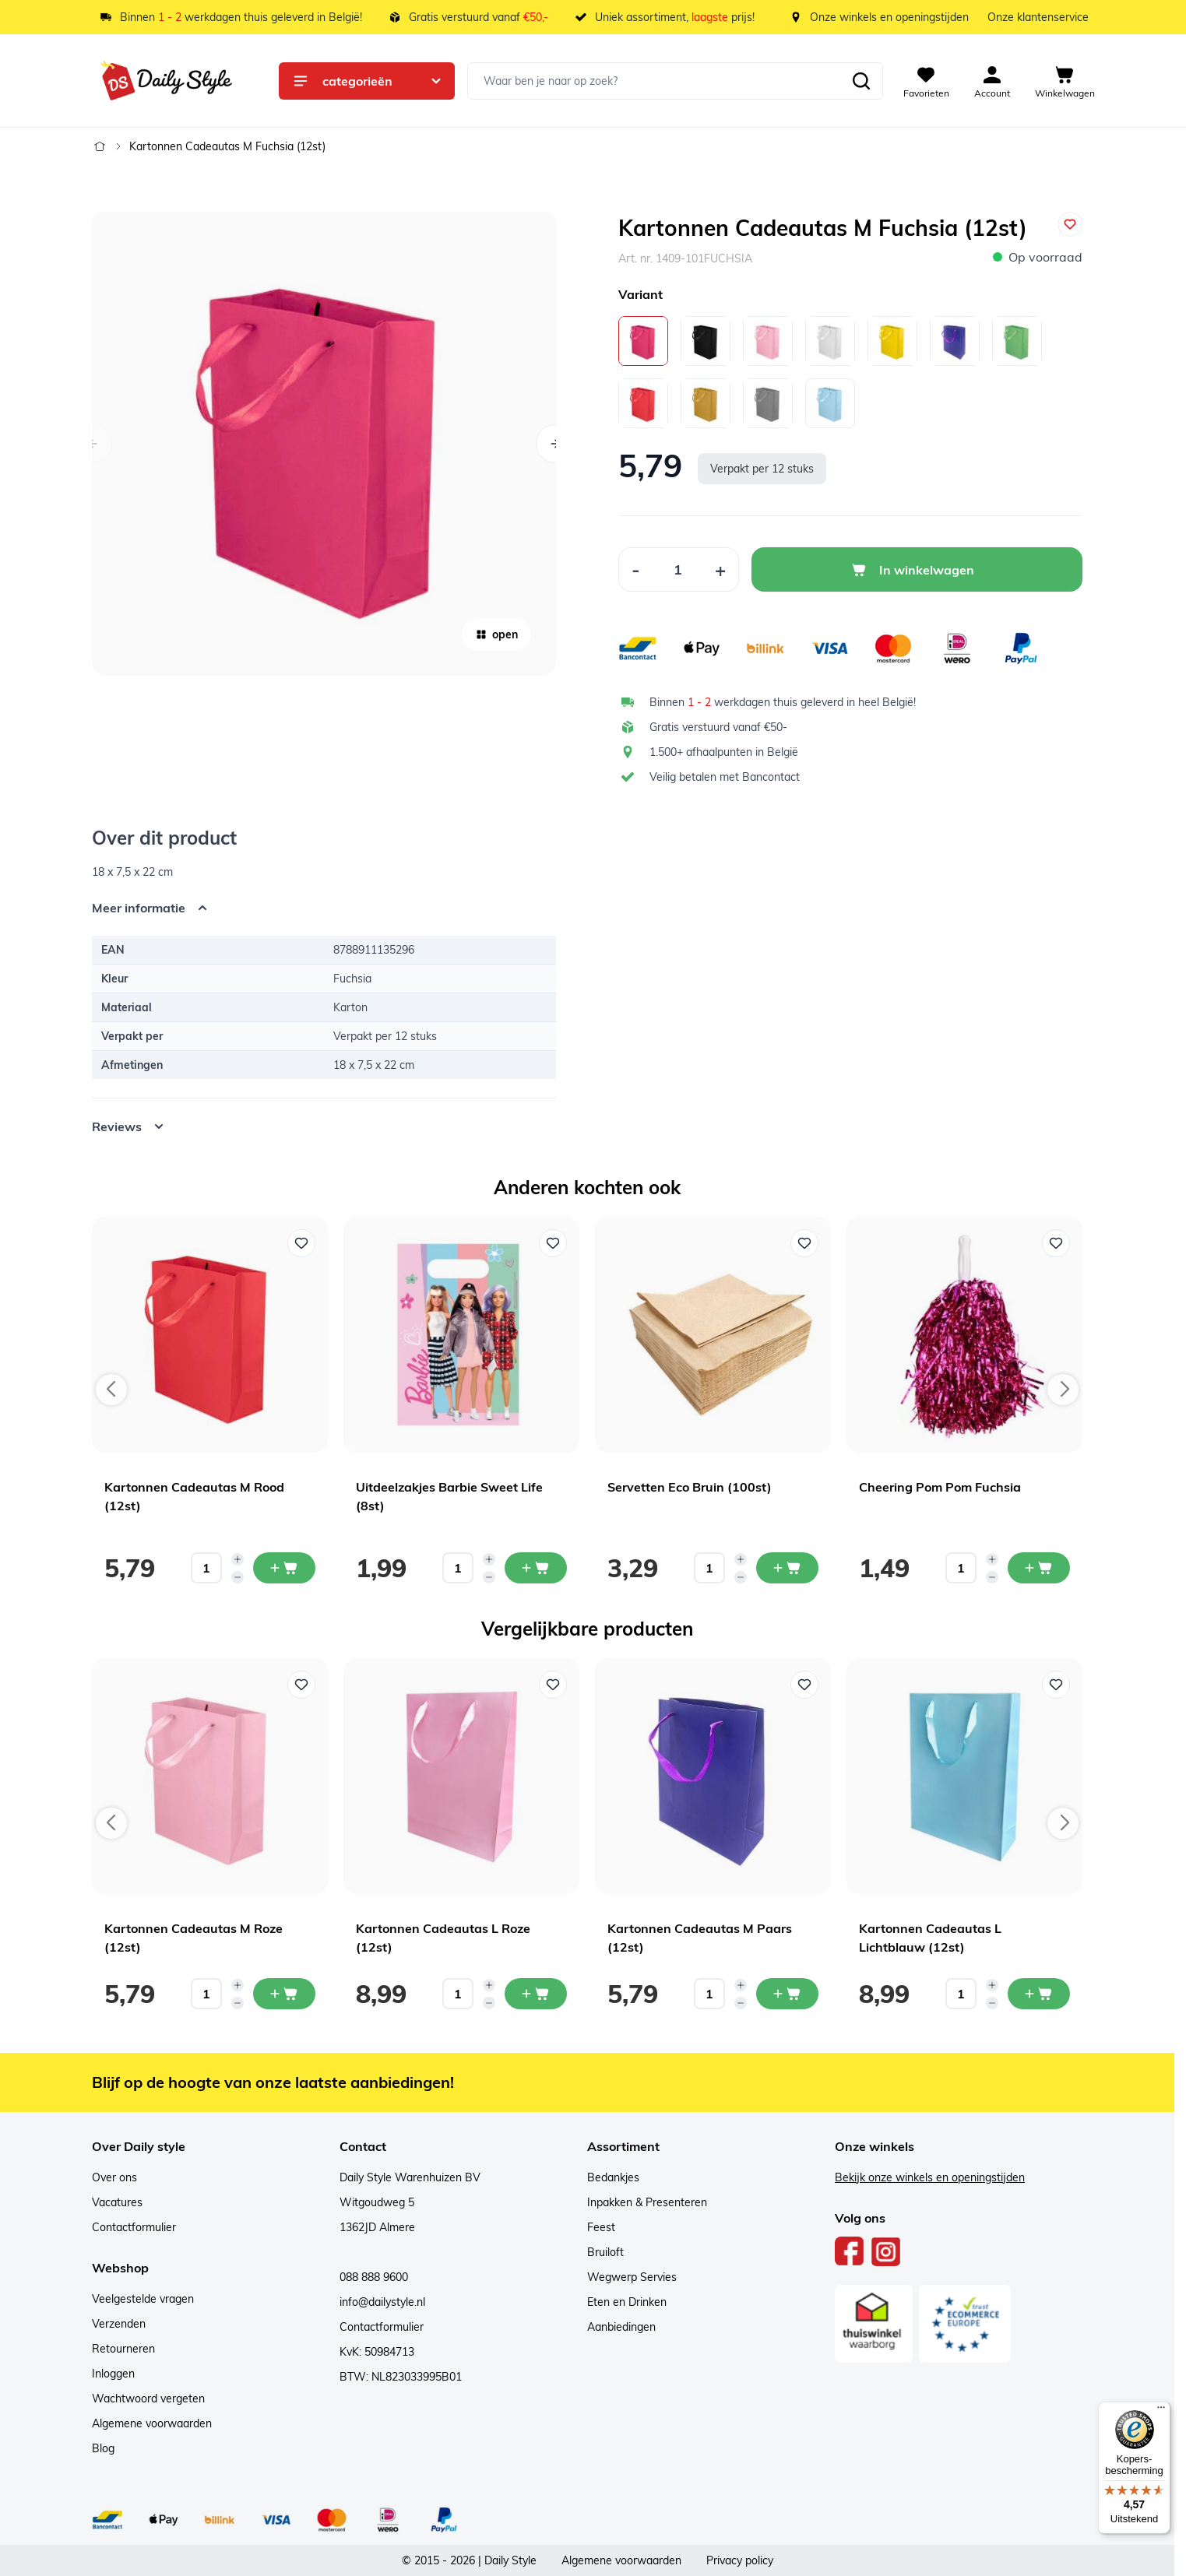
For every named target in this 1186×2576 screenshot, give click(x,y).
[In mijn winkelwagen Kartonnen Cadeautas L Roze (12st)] (536, 1993)
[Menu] (1161, 2411)
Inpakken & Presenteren (647, 2202)
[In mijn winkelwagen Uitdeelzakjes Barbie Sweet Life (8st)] (536, 1567)
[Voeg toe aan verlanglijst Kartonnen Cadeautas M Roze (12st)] (301, 1685)
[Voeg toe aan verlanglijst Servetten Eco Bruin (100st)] (804, 1243)
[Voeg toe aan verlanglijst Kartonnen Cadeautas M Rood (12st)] (301, 1243)
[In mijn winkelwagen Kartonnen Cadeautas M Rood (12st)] (284, 1567)
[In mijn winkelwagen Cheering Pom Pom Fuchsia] (1039, 1567)
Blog (103, 2448)
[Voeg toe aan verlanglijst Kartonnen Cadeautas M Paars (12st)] (804, 1685)
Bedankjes (613, 2177)
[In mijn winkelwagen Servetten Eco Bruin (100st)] (787, 1567)
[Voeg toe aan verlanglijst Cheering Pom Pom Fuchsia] (1056, 1243)
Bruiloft (605, 2252)
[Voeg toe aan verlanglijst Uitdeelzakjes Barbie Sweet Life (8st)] (553, 1243)
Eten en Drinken (627, 2302)
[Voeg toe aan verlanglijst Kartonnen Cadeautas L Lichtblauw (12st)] (1056, 1685)
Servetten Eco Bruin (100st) (689, 1487)
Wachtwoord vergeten (148, 2398)
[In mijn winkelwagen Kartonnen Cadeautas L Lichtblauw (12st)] (1039, 1993)
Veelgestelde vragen (143, 2299)
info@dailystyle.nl (382, 2302)
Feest (601, 2227)
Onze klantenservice (1038, 17)
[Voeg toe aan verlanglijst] (1070, 224)
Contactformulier (134, 2227)
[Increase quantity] (237, 1559)
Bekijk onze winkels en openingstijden (930, 2177)
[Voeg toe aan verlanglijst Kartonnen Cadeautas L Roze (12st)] (553, 1685)
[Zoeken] (861, 81)
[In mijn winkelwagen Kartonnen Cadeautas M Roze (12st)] (284, 1993)
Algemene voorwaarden (152, 2423)
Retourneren (123, 2349)
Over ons (114, 2177)
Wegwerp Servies (632, 2277)
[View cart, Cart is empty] (1065, 81)
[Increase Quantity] (720, 569)
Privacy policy (739, 2560)
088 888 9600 (374, 2277)
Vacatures (117, 2202)
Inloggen (113, 2374)
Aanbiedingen (621, 2327)
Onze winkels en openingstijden (889, 17)
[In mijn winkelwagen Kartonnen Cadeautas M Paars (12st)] (787, 1993)
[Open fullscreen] (324, 444)
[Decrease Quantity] (635, 569)
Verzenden (119, 2324)
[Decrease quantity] (237, 1577)
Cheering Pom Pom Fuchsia (940, 1487)
